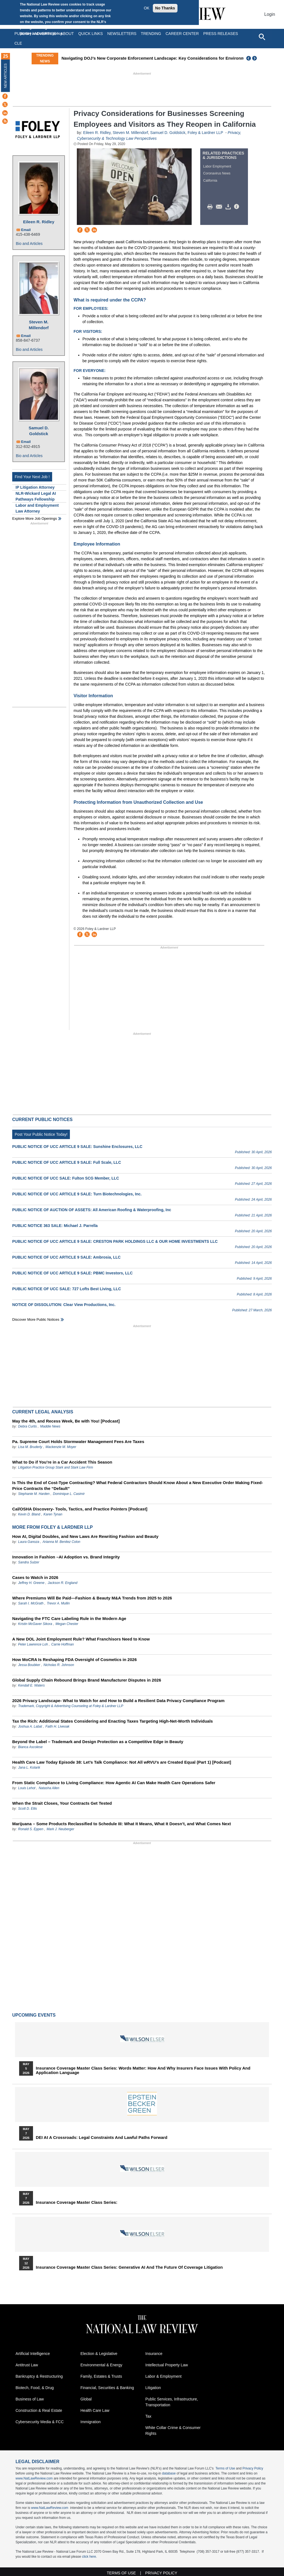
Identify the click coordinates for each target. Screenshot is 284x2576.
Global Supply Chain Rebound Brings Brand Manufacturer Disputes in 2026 (86, 1680)
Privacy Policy (252, 2468)
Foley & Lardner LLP (205, 132)
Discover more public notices (35, 1319)
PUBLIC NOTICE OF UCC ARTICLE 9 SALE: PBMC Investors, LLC (72, 1273)
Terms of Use (225, 2468)
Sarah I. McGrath (30, 1603)
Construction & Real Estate (39, 2410)
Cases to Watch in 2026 (35, 1577)
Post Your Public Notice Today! (41, 1134)
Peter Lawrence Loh (33, 1644)
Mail (220, 207)
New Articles (5, 75)
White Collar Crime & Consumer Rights (173, 2430)
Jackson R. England (62, 1583)
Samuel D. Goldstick (39, 430)
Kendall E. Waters (31, 1685)
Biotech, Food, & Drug (35, 2387)
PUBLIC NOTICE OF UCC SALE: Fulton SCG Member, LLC (65, 1178)
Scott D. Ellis (27, 1809)
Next (255, 58)
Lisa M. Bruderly (30, 1447)
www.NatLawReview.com (34, 2478)
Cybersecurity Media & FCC (40, 2422)
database (169, 2473)
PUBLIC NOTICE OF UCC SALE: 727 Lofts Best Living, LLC (66, 1289)
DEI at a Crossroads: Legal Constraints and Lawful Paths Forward (102, 2137)
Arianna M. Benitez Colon (61, 1542)
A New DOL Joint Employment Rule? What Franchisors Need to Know (81, 1639)
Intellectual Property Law (166, 2365)
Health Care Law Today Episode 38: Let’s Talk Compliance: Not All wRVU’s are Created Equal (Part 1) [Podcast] (121, 1762)
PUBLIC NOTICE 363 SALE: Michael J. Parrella (55, 1225)
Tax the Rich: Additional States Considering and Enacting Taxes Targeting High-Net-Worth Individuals (112, 1721)
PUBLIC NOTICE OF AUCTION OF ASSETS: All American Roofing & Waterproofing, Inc (91, 1210)
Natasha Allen (49, 1788)
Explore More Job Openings (34, 518)
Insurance (153, 2353)
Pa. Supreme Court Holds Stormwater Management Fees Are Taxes (78, 1441)
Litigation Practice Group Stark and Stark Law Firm (55, 1467)
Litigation (153, 2387)
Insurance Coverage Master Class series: (76, 2202)
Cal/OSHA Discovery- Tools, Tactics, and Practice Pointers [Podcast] (79, 1509)
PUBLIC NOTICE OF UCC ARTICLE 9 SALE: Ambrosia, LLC (66, 1257)
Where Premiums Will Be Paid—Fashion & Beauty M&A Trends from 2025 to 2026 (92, 1598)
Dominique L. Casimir (69, 1494)
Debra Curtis (27, 1426)
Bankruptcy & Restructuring (39, 2376)
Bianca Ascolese (30, 1747)
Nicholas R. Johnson (59, 1665)
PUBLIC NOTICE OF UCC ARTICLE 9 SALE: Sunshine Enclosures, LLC (77, 1146)
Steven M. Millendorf (39, 325)
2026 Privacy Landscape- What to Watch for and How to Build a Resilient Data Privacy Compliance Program (118, 1700)
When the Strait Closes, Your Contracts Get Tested (62, 1803)
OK (146, 8)
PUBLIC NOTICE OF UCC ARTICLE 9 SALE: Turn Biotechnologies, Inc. (77, 1194)
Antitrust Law (27, 2365)
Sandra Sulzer (28, 1562)
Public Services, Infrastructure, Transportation (171, 2402)
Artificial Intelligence (33, 2353)
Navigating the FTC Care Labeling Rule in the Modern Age (69, 1618)
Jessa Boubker (29, 1665)
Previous (248, 58)
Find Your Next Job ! (32, 477)
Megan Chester (66, 1624)
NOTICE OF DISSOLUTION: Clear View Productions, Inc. (63, 1304)
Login (269, 14)
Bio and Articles (29, 243)
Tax (148, 2416)
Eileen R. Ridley (38, 221)
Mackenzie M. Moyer (60, 1447)
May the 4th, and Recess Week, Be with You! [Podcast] (66, 1421)
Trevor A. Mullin (58, 1603)
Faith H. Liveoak (57, 1726)
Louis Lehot (26, 1788)
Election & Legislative (98, 2353)
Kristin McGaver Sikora (35, 1624)
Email (26, 230)
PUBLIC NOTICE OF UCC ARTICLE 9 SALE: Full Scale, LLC (66, 1162)
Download (229, 207)
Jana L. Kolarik (29, 1767)
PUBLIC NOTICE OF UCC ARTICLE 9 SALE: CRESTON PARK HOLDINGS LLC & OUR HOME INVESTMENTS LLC (115, 1241)
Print (211, 207)
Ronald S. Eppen (30, 1829)
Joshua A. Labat (30, 1726)
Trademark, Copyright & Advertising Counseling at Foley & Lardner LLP (70, 1706)
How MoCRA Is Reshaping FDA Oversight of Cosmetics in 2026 (74, 1659)
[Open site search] (262, 36)
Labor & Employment (163, 2376)
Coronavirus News (216, 173)
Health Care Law (94, 2410)
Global (86, 2399)
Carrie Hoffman (62, 1644)
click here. (89, 2557)
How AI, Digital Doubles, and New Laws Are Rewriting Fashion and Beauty (85, 1536)
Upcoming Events (33, 2015)
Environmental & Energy (101, 2365)
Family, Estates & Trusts (101, 2376)
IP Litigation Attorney (35, 487)
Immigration (90, 2422)
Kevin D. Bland (29, 1514)
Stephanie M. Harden (33, 1494)
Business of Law (30, 2399)
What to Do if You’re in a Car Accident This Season (62, 1462)
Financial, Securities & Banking (107, 2387)
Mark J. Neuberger (60, 1829)
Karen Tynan (53, 1514)
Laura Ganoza (28, 1542)
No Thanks (165, 8)
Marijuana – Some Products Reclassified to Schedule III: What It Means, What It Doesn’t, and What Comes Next (121, 1823)
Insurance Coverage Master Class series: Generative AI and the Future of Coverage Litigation (129, 2267)
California (210, 180)
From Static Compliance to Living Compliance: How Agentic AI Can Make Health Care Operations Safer (113, 1782)
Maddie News (50, 1426)
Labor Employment (217, 166)
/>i (237, 207)
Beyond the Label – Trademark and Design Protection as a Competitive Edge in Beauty (97, 1741)
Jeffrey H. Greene (31, 1583)
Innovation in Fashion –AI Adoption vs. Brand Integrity (66, 1557)
